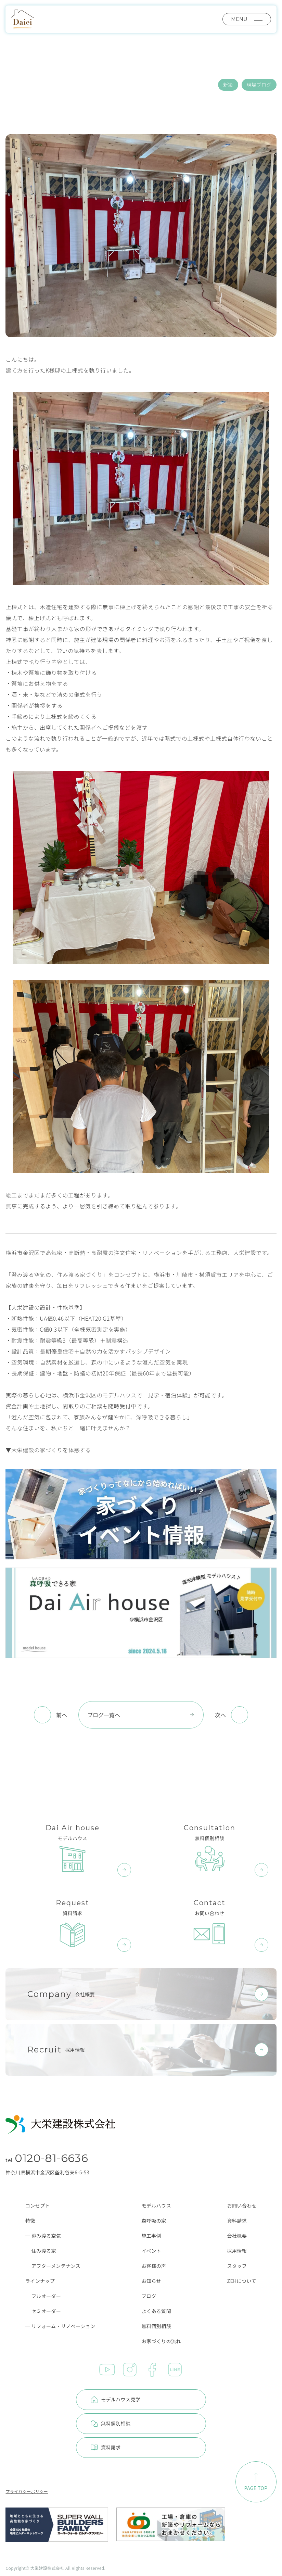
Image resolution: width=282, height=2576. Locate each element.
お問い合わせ (242, 2205)
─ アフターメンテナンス (52, 2265)
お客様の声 (153, 2265)
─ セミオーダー (43, 2311)
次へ (220, 1715)
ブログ (148, 2295)
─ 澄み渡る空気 (43, 2235)
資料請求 (237, 2220)
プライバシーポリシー (26, 2491)
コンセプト (37, 2205)
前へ (61, 1715)
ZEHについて (241, 2280)
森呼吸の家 (153, 2220)
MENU (246, 19)
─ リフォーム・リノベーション (60, 2326)
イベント (151, 2250)
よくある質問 (156, 2311)
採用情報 (237, 2250)
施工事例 (151, 2235)
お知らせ (151, 2280)
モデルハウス (156, 2205)
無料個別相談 (156, 2326)
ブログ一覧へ (141, 1715)
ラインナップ (40, 2280)
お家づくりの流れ (161, 2341)
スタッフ (237, 2265)
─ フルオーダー (43, 2295)
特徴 (30, 2220)
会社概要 (237, 2235)
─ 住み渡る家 (40, 2250)
